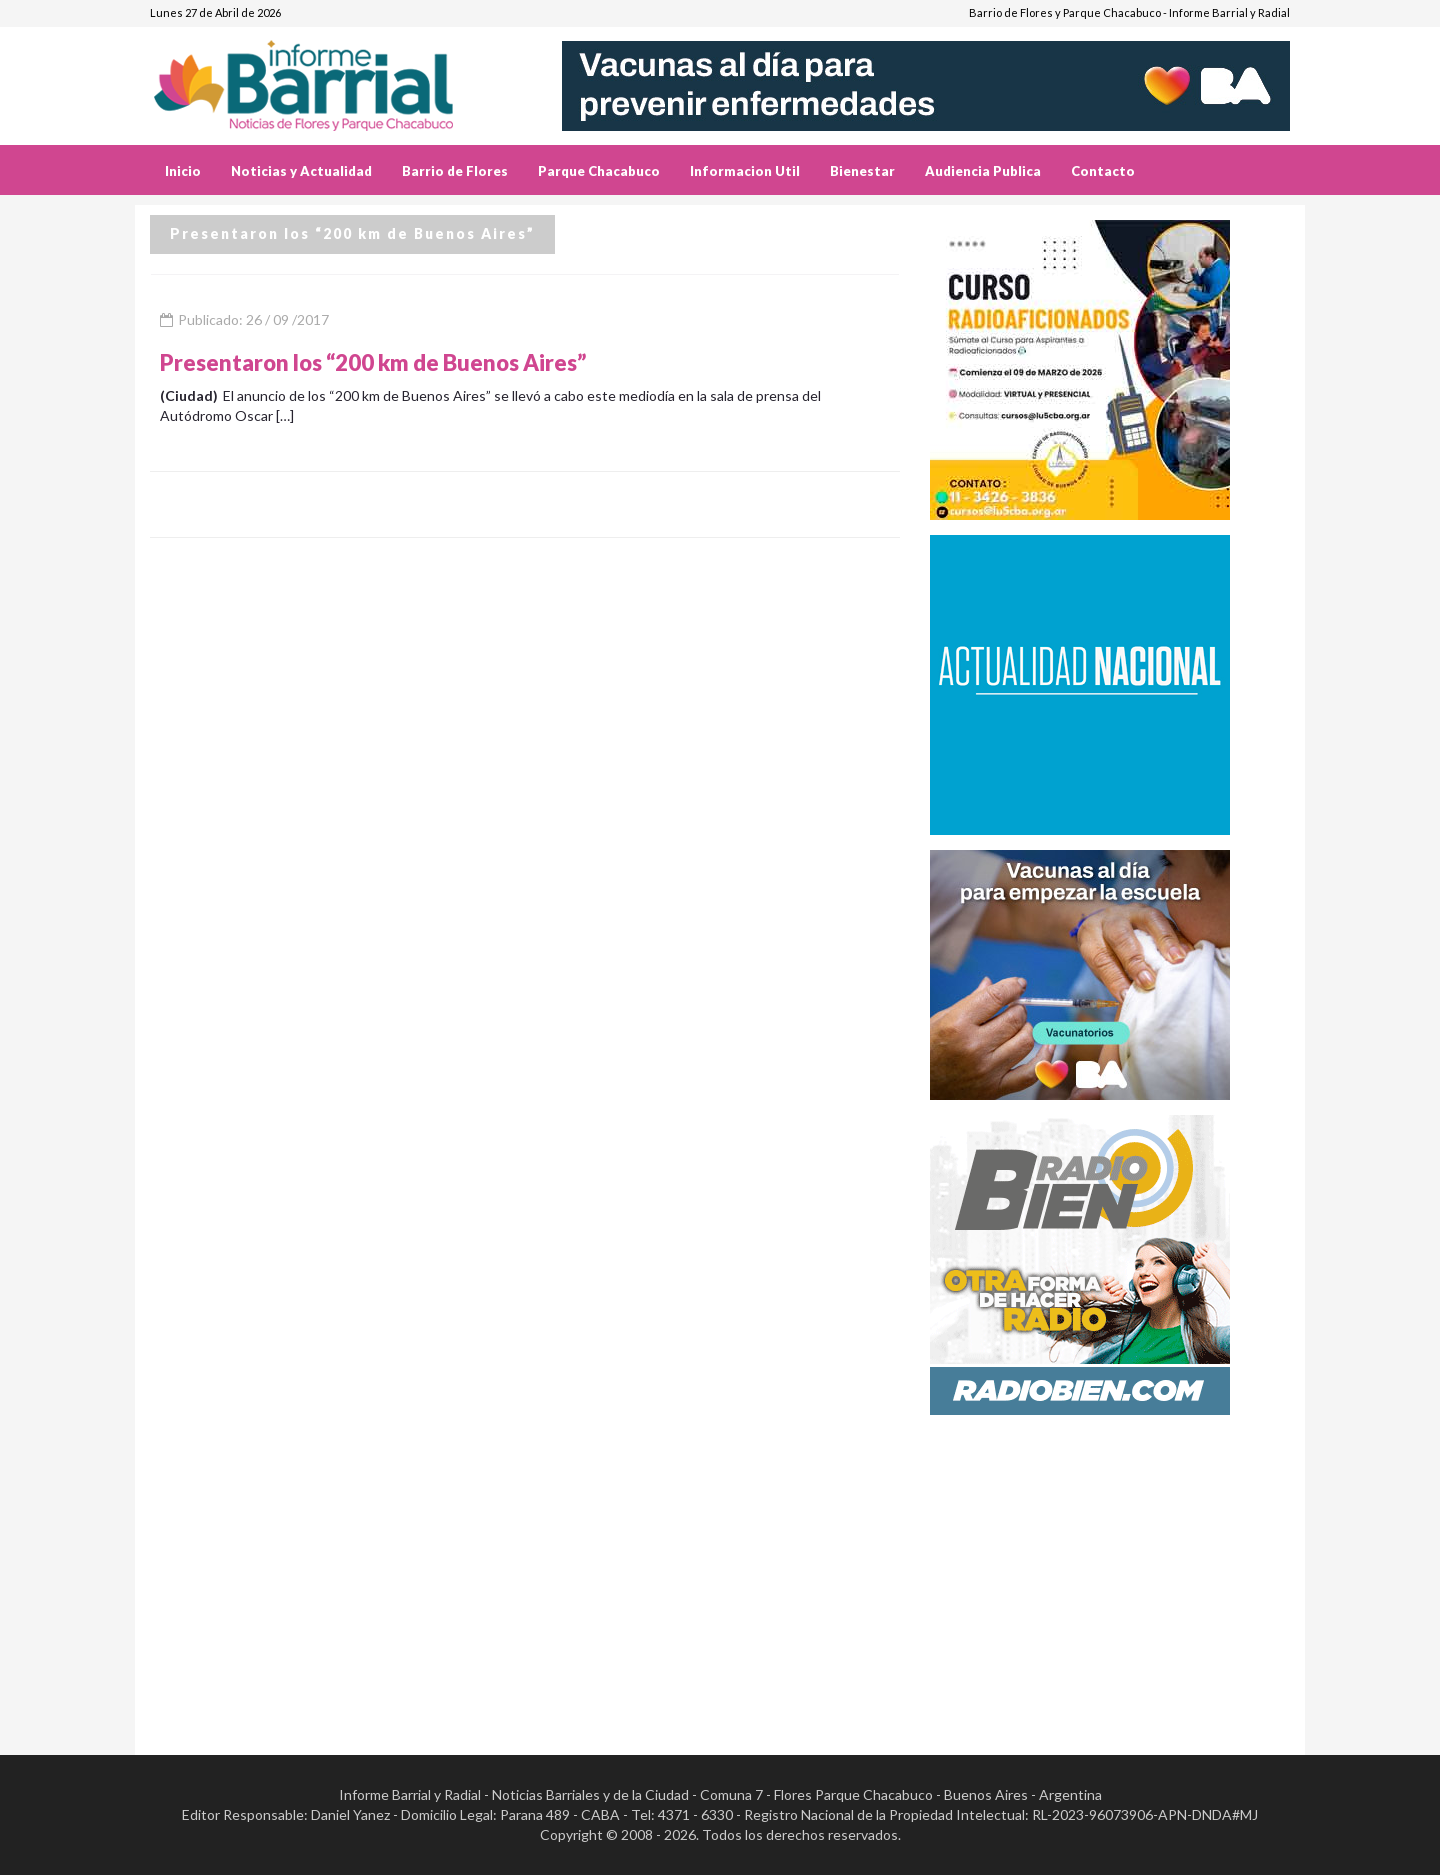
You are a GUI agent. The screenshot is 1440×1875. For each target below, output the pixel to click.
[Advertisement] (1110, 1570)
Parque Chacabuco (599, 171)
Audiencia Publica (983, 171)
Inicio (183, 171)
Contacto (1103, 171)
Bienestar (862, 171)
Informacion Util (745, 171)
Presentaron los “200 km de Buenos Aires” (373, 362)
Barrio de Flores (455, 171)
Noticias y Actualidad (301, 171)
